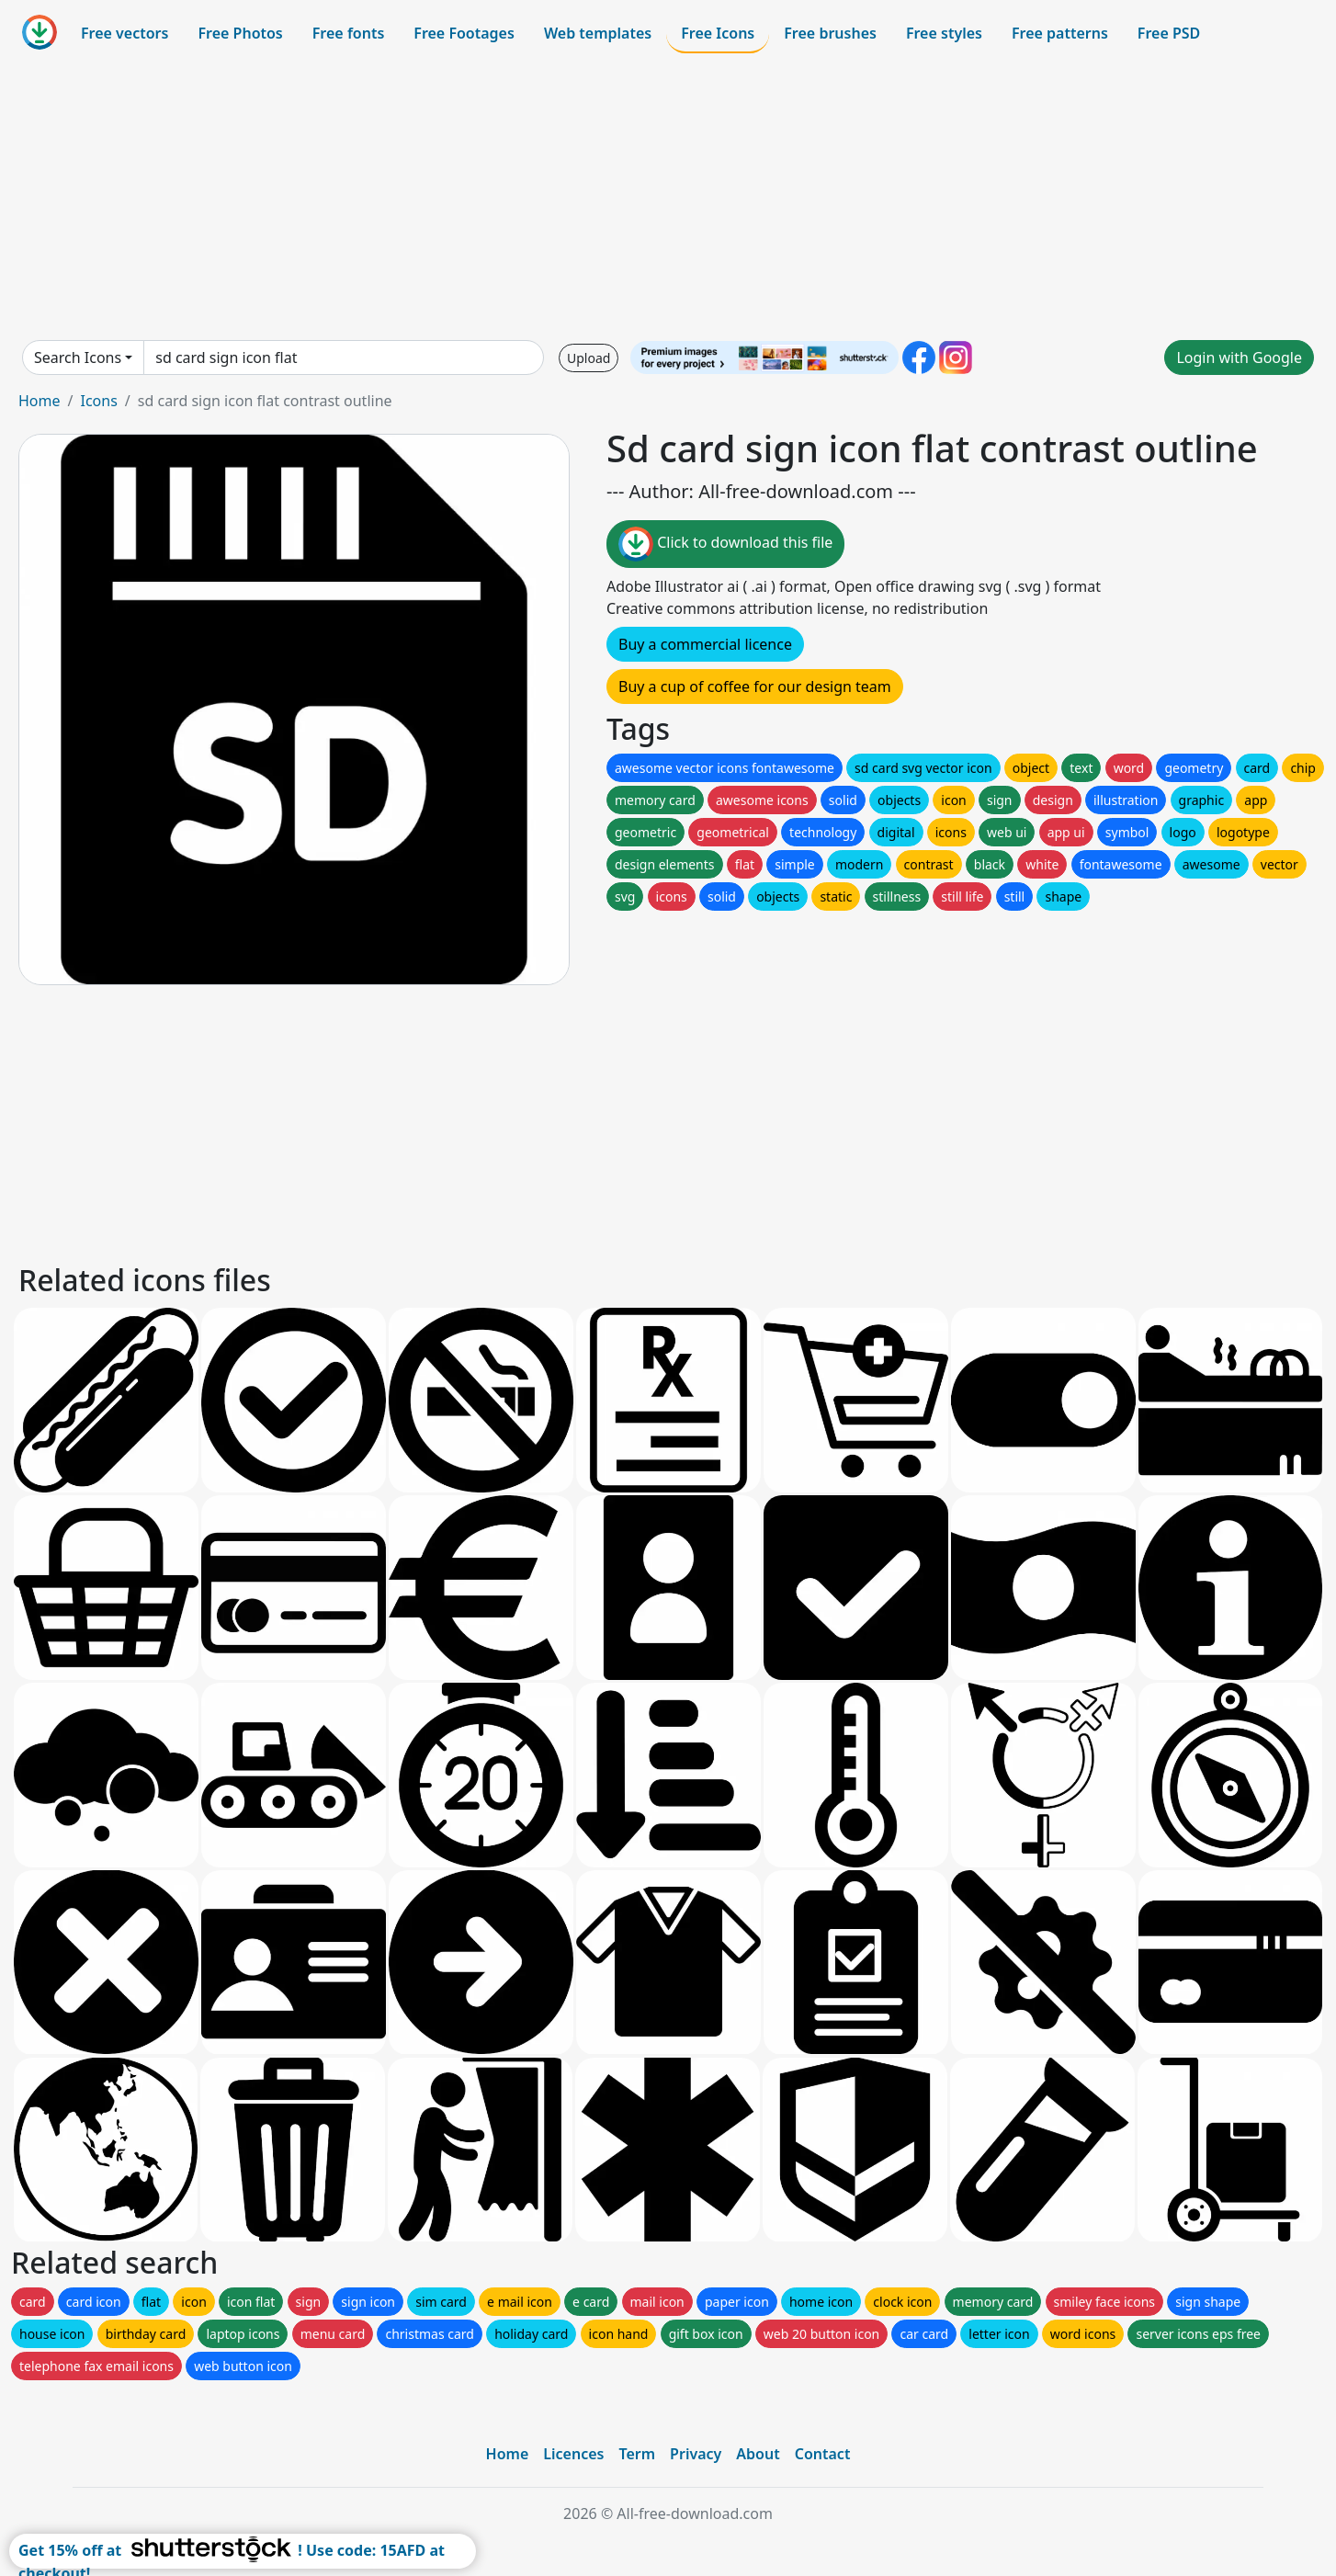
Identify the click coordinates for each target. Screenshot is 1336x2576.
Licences (573, 2454)
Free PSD (1169, 33)
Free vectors (124, 33)
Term (636, 2454)
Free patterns (1060, 33)
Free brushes (830, 33)
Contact (823, 2454)
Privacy (695, 2454)
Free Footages (464, 33)
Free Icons (717, 33)
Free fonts (348, 33)
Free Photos (240, 33)
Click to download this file (725, 544)
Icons (98, 401)
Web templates (597, 33)
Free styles (944, 33)
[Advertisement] (668, 196)
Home (39, 401)
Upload (588, 358)
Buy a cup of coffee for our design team (754, 686)
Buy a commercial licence (705, 644)
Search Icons (77, 357)
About (757, 2454)
